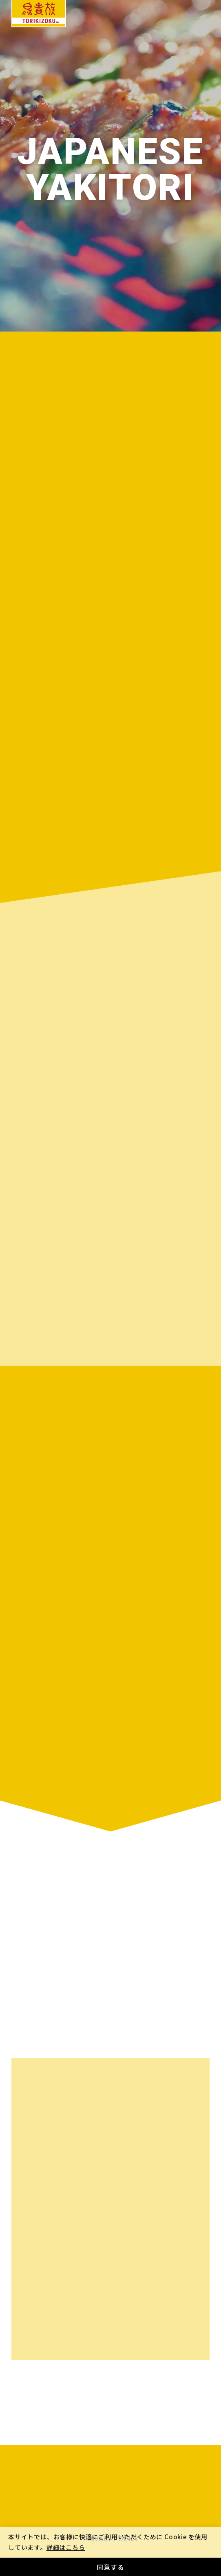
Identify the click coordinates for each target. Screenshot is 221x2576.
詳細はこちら (65, 2547)
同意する (110, 2567)
